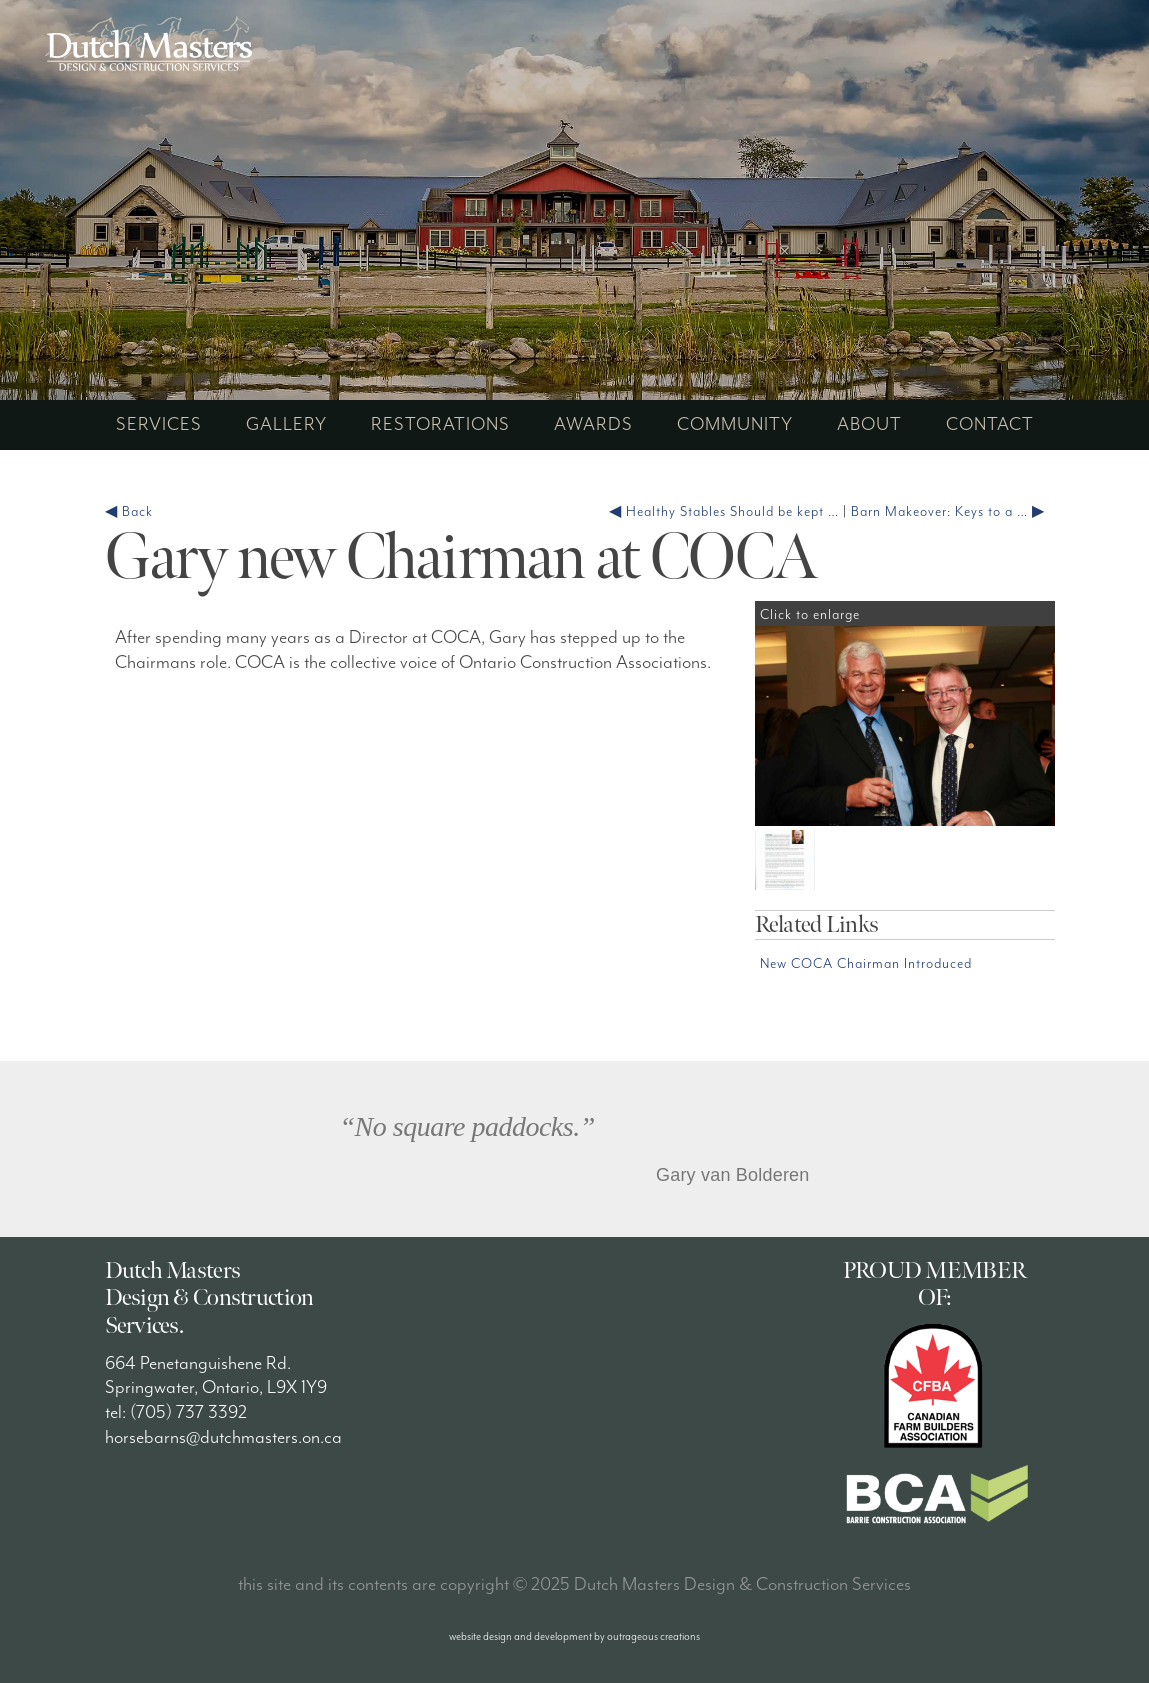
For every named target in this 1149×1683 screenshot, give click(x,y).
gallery (286, 424)
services (159, 424)
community (735, 424)
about (869, 424)
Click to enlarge (820, 615)
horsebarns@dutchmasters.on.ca (223, 1437)
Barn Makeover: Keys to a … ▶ (948, 512)
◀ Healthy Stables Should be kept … (724, 512)
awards (593, 424)
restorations (440, 424)
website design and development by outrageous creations (574, 1636)
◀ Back (129, 512)
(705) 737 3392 (188, 1412)
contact (990, 424)
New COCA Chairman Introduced (866, 964)
